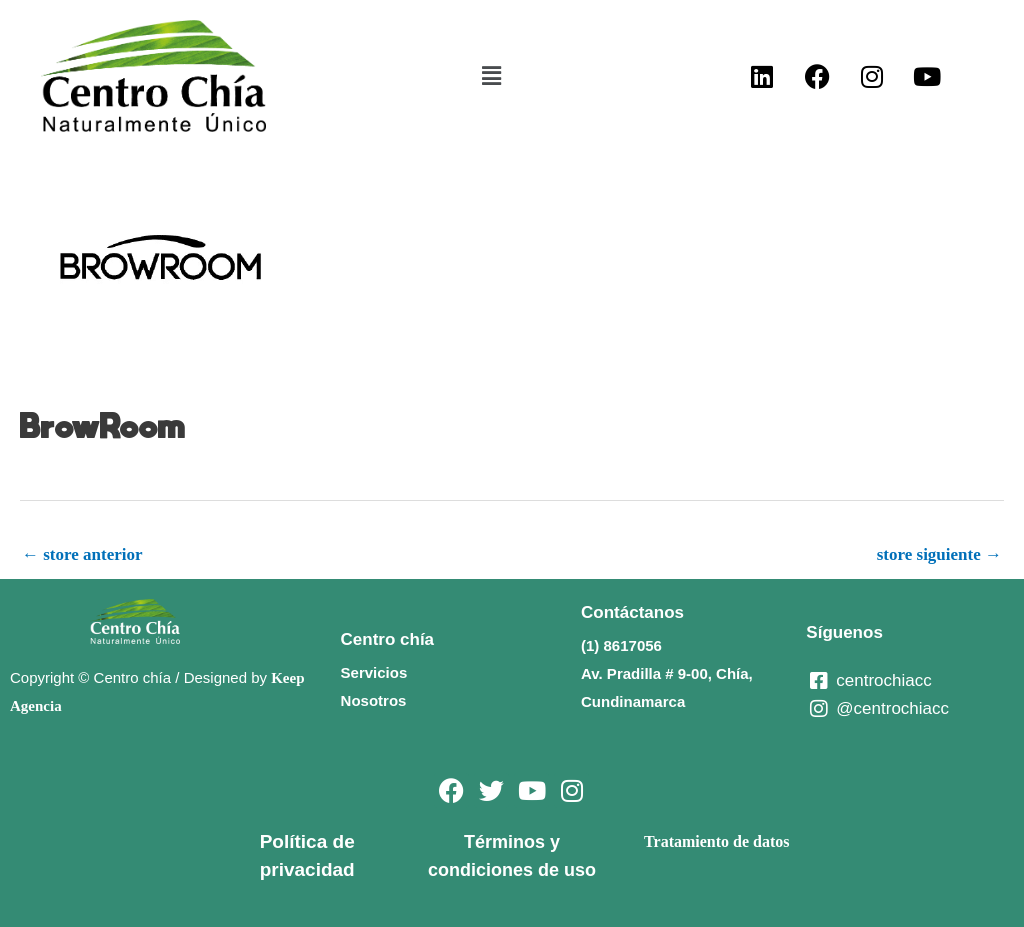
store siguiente (939, 554)
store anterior (82, 554)
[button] (491, 76)
